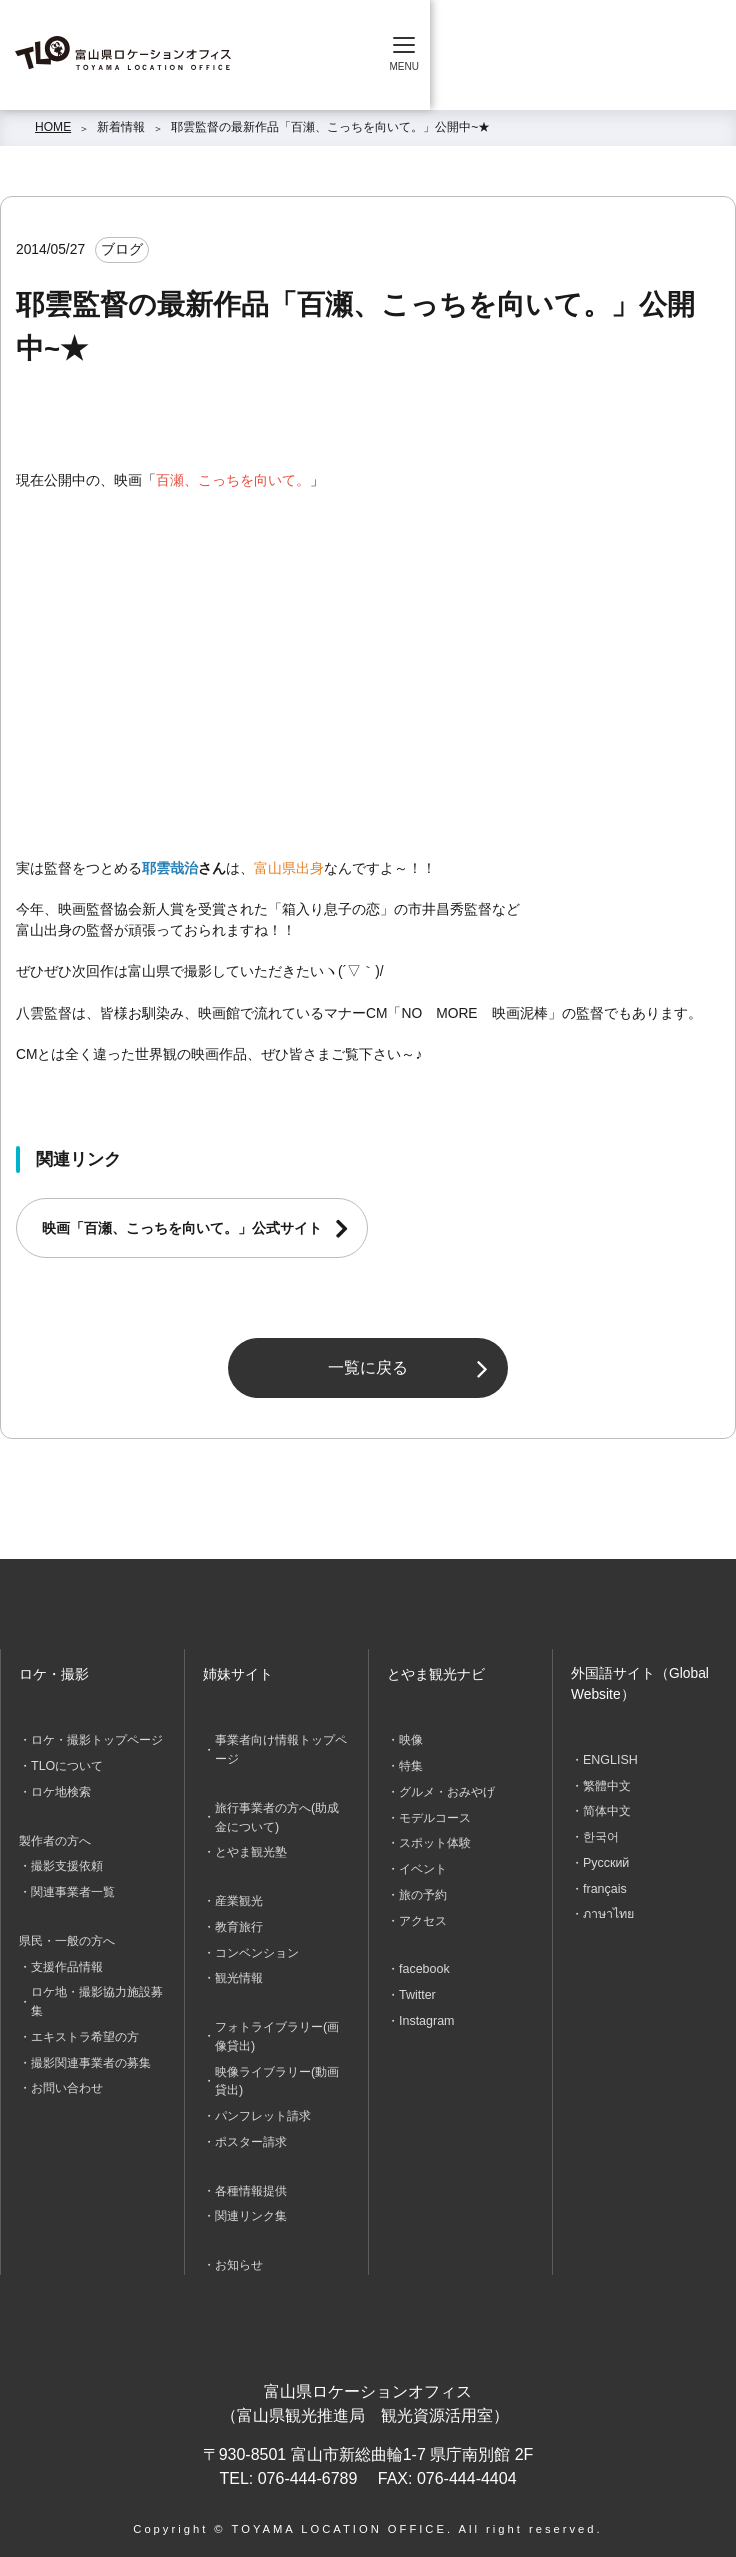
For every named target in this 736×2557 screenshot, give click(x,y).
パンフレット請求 (263, 2108)
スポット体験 (435, 1841)
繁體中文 (607, 1785)
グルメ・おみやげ (447, 1790)
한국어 (601, 1835)
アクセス (423, 1916)
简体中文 (607, 1810)
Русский (605, 1860)
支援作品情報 (67, 1962)
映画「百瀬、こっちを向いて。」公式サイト (182, 1228)
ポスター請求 (251, 2133)
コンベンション (257, 1948)
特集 (411, 1765)
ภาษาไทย (608, 1911)
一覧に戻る (368, 1367)
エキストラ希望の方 (85, 2030)
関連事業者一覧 (73, 1889)
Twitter (417, 1989)
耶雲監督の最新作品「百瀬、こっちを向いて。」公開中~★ (330, 127)
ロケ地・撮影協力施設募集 (97, 1996)
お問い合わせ (67, 2081)
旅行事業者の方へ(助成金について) (277, 1815)
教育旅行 (239, 1923)
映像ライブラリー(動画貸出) (277, 2073)
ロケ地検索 (61, 1790)
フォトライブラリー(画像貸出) (277, 2030)
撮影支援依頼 (67, 1864)
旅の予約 (423, 1891)
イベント (423, 1866)
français (604, 1885)
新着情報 (121, 127)
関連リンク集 (251, 2206)
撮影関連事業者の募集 (91, 2055)
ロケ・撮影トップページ (97, 1740)
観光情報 (239, 1973)
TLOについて (66, 1765)
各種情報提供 (251, 2181)
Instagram (426, 2014)
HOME (53, 127)
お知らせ (239, 2254)
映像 (411, 1740)
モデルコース (435, 1816)
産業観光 (239, 1898)
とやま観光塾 (251, 1850)
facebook (423, 1964)
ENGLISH (609, 1760)
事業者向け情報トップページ (281, 1749)
